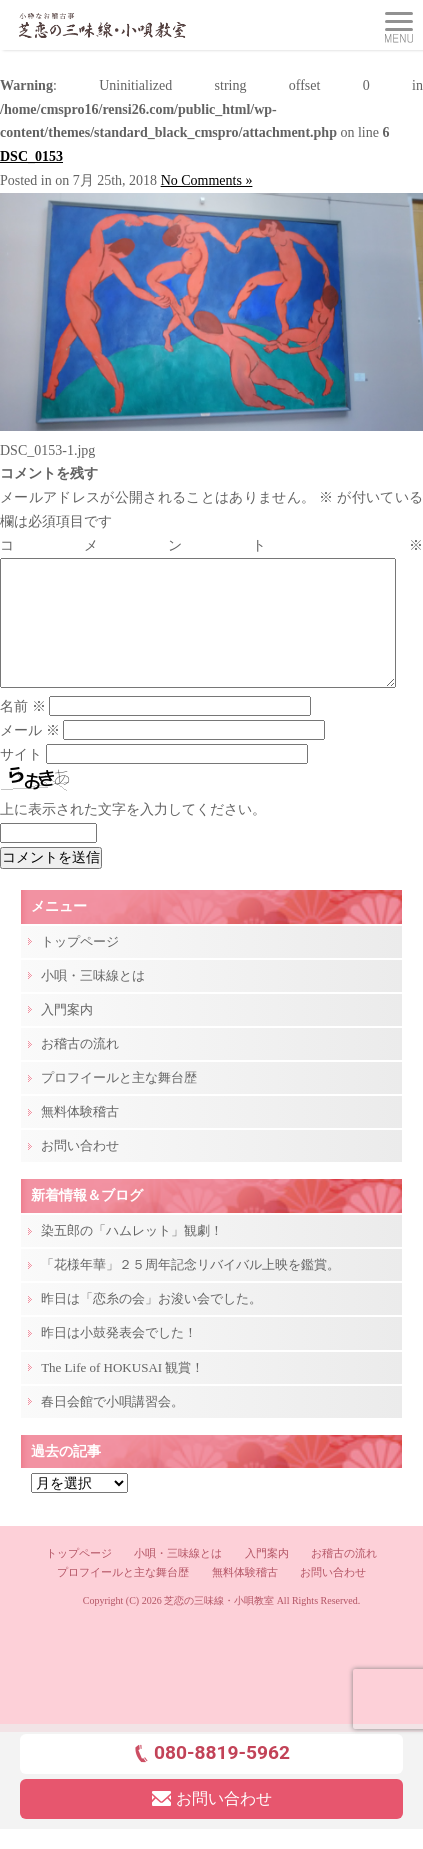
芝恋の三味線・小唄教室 (219, 1624)
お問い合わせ (80, 1169)
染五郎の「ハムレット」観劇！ (132, 1254)
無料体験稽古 (80, 1135)
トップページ (80, 965)
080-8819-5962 (211, 1776)
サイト (21, 778)
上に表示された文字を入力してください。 (133, 833)
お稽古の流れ (80, 1067)
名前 (23, 730)
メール (30, 754)
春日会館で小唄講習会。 (112, 1425)
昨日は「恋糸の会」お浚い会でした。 (151, 1322)
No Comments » (207, 180)
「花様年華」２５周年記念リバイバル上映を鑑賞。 (190, 1288)
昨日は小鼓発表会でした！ (119, 1356)
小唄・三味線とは (93, 999)
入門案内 (67, 1033)
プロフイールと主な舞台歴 (119, 1101)
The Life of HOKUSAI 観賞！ (122, 1391)
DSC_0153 (31, 156)
